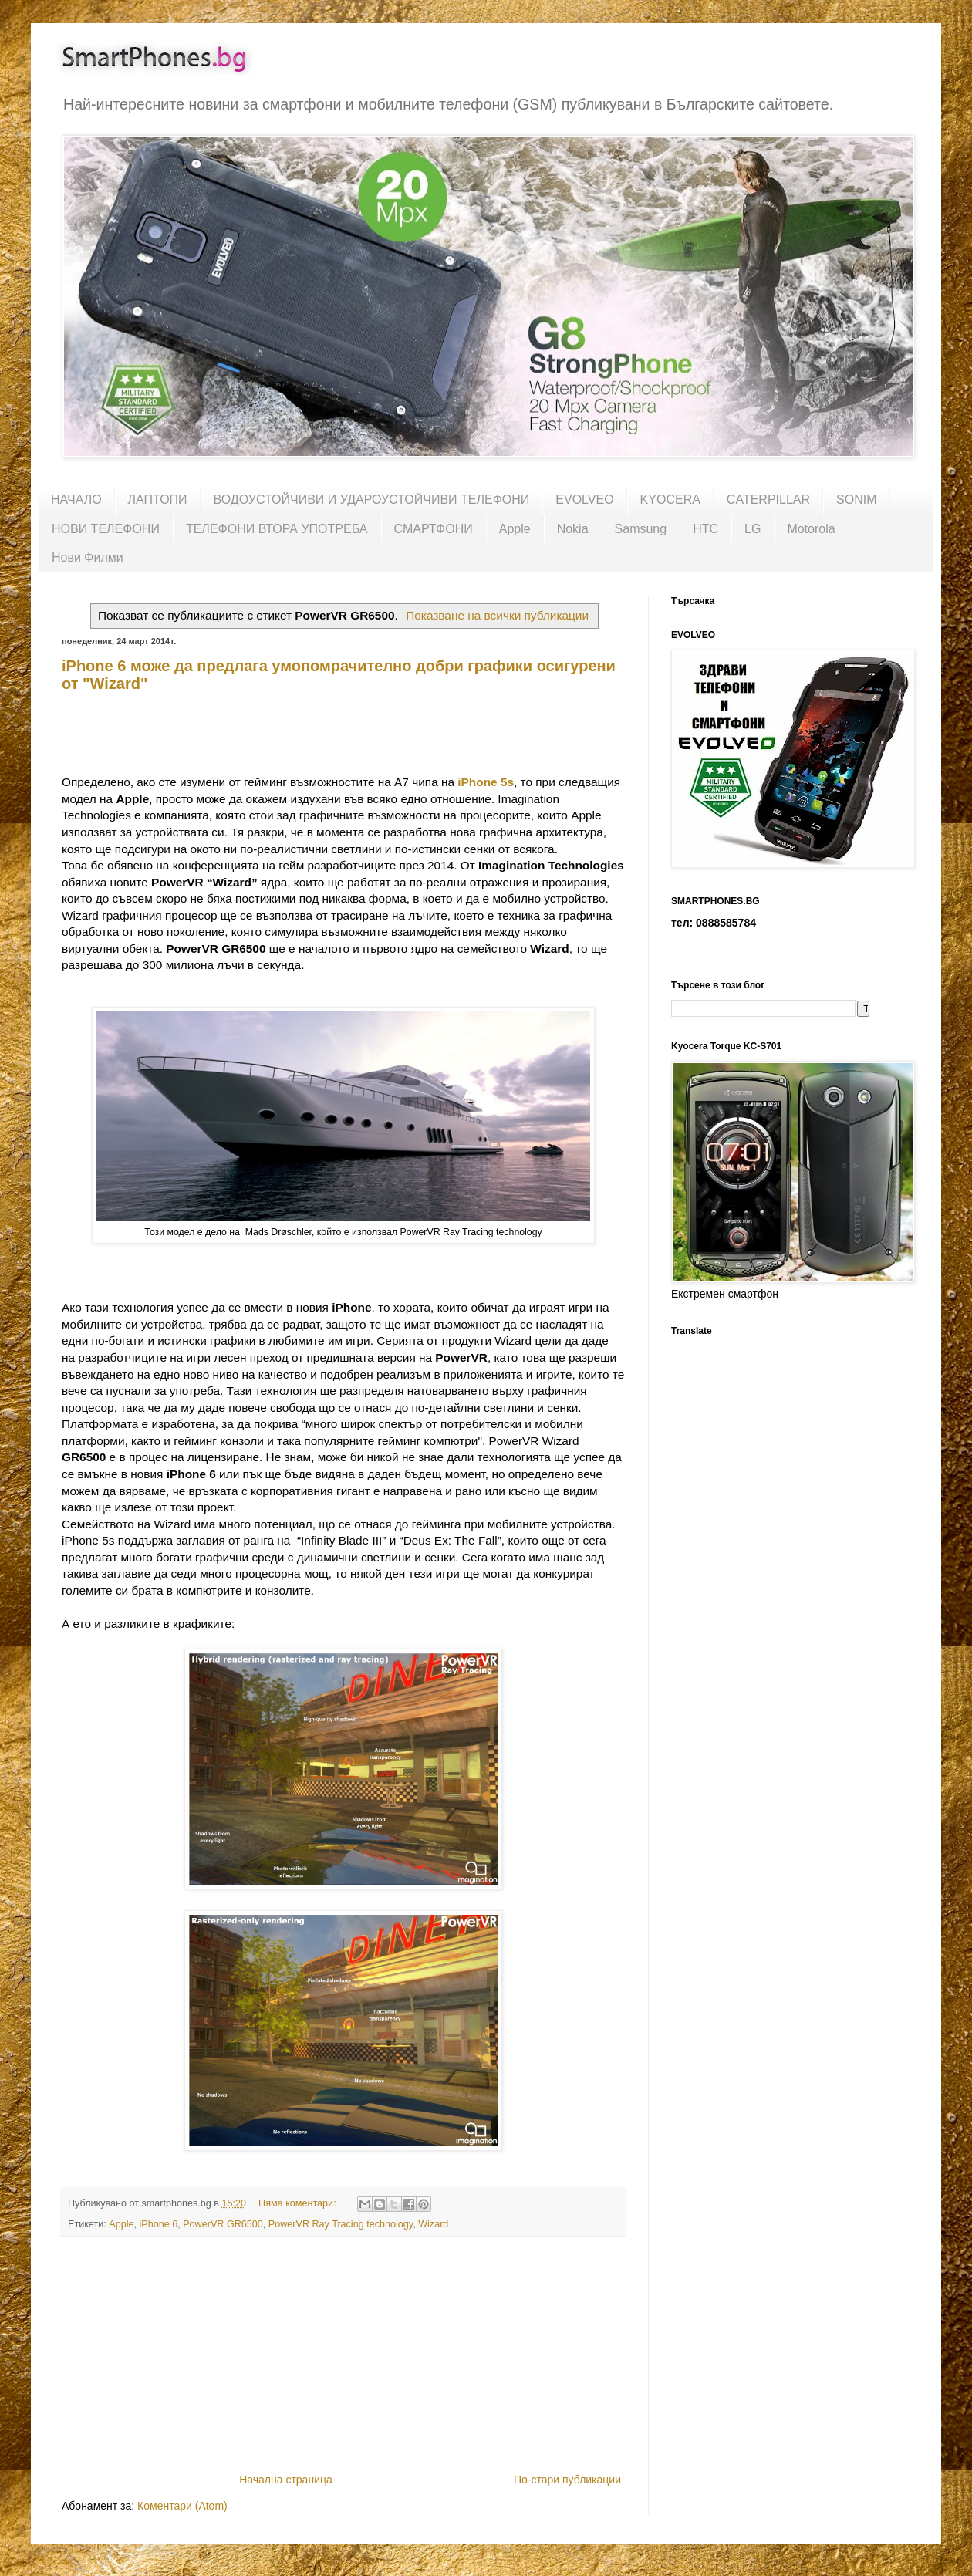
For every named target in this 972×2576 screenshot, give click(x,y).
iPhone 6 (158, 2224)
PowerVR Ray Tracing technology (340, 2224)
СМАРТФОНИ (433, 528)
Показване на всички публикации (497, 615)
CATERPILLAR (768, 499)
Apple (515, 528)
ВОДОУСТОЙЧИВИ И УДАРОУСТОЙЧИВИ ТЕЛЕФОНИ (372, 499)
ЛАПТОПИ (157, 499)
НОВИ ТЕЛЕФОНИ (106, 528)
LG (752, 528)
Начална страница (285, 2479)
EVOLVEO (584, 499)
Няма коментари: (298, 2203)
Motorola (811, 528)
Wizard (433, 2224)
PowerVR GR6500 (223, 2224)
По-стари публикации (567, 2479)
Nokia (573, 528)
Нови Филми (87, 557)
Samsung (641, 528)
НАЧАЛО (76, 499)
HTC (705, 528)
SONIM (856, 499)
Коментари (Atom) (182, 2506)
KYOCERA (670, 499)
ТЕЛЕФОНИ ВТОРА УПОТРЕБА (277, 528)
